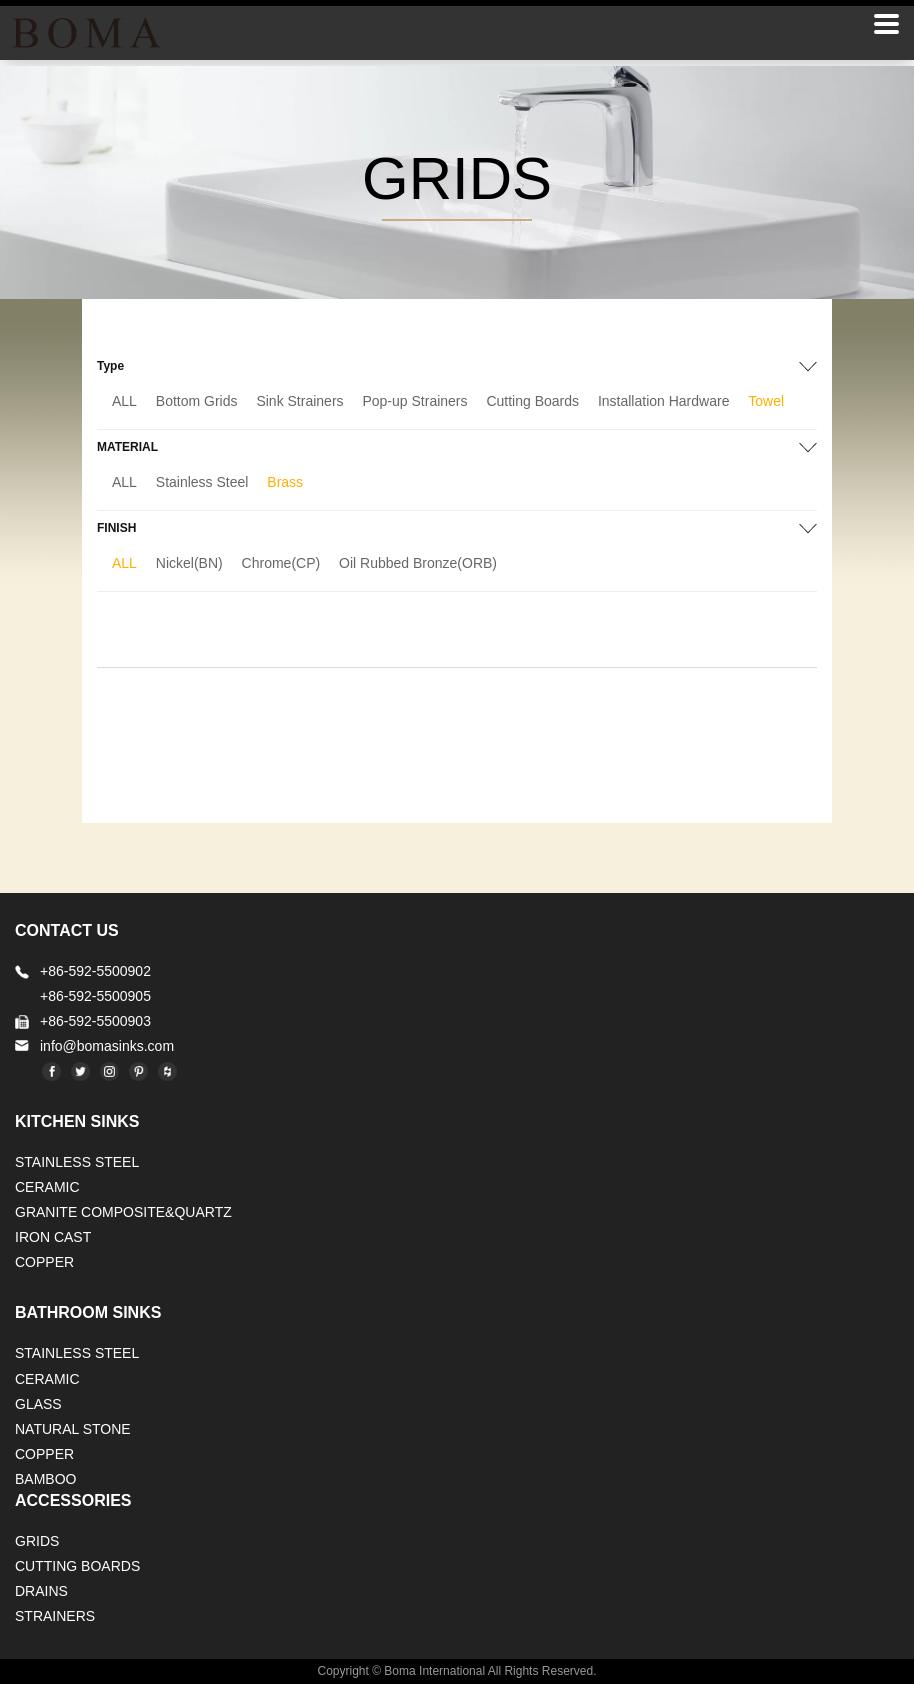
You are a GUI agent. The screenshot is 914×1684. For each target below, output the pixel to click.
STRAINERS (55, 1616)
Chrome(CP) (281, 563)
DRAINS (41, 1591)
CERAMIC (47, 1187)
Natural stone (73, 1429)
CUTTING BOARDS (77, 1566)
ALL (124, 401)
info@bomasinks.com (107, 1046)
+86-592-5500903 (95, 1021)
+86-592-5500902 (95, 971)
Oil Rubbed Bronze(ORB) (418, 563)
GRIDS (37, 1541)
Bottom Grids (197, 401)
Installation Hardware (664, 401)
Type (110, 366)
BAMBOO (45, 1479)
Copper (44, 1262)
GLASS (38, 1404)
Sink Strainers (299, 401)
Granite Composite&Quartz (123, 1212)
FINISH (116, 528)
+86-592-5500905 (95, 996)
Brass (285, 482)
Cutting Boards (532, 401)
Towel (766, 401)
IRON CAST (53, 1237)
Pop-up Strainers (414, 401)
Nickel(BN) (189, 563)
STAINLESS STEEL (77, 1162)
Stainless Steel (202, 482)
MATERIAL (127, 447)
